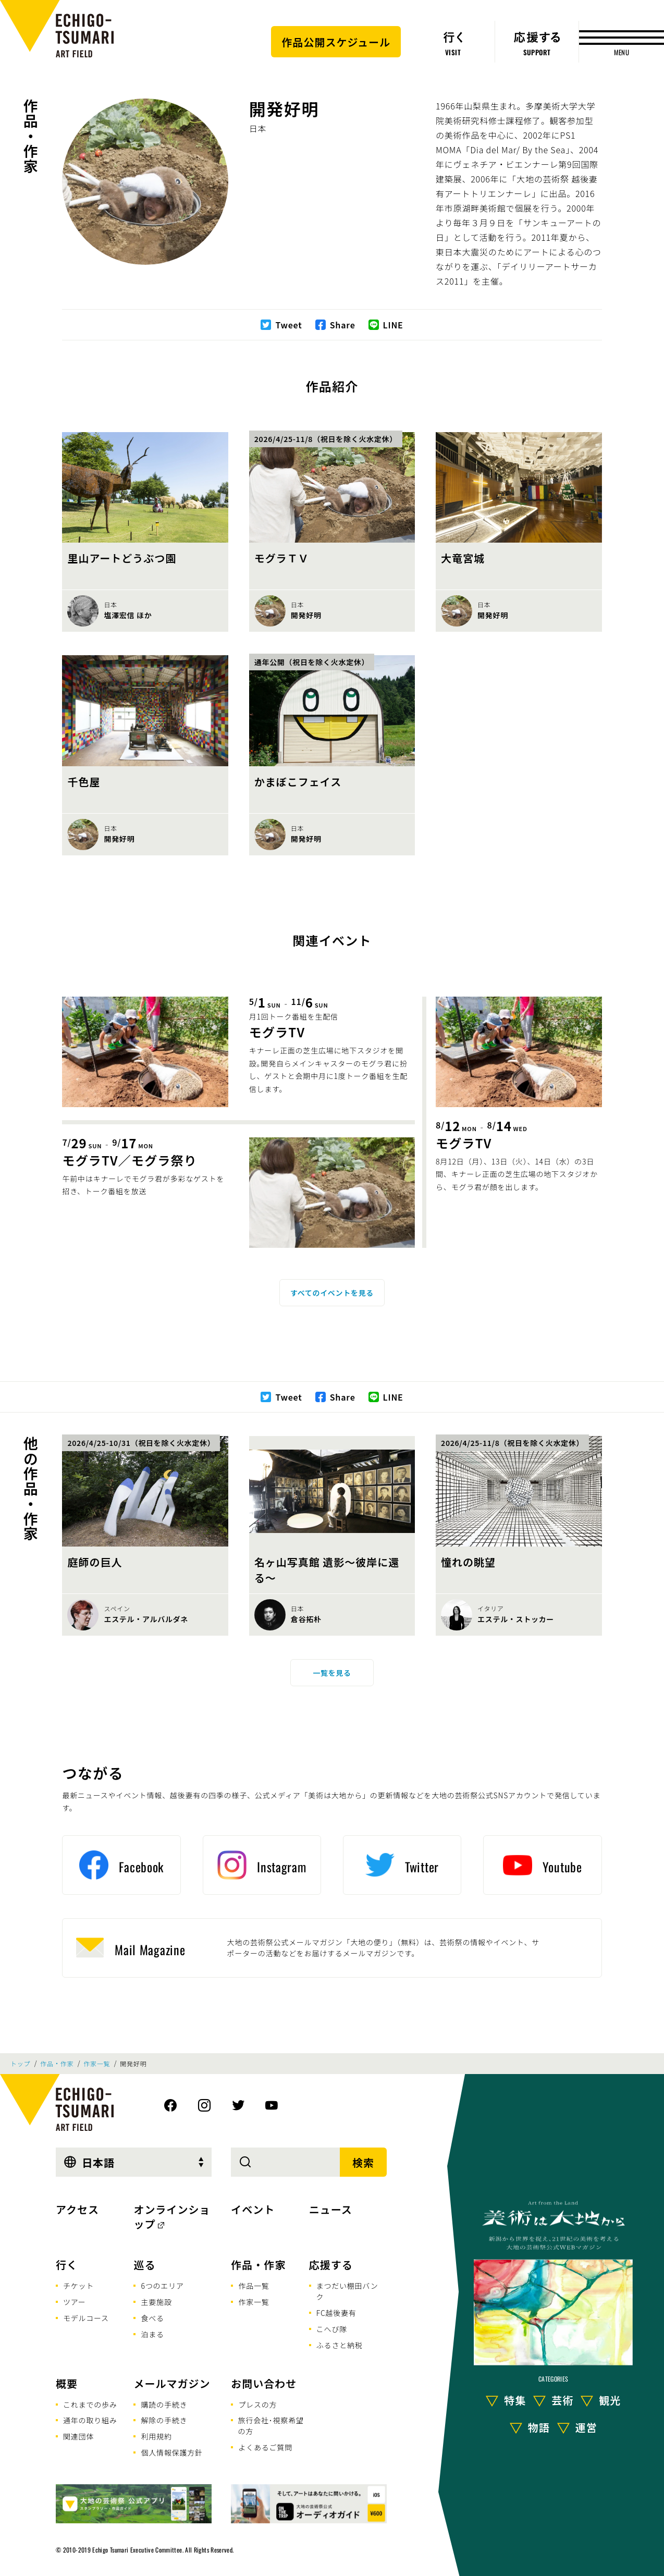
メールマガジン (171, 2383)
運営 (586, 2427)
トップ (20, 2063)
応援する (331, 2264)
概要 (67, 2383)
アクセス (77, 2209)
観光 (610, 2400)
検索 (363, 2162)
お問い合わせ (264, 2383)
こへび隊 (331, 2329)
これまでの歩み (90, 2404)
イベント (253, 2209)
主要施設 (156, 2302)
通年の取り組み (90, 2420)
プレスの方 (257, 2404)
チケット (78, 2285)
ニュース (330, 2209)
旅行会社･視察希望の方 (271, 2425)
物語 (539, 2427)
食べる (152, 2318)
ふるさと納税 (339, 2345)
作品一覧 (253, 2285)
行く (67, 2264)
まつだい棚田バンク (347, 2291)
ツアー (74, 2302)
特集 (515, 2400)
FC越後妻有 (336, 2313)
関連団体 (78, 2436)
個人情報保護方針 (171, 2452)
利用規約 (156, 2436)
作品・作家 (30, 136)
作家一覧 (96, 2063)
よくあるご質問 (265, 2447)
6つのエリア (162, 2285)
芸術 (562, 2400)
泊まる (152, 2334)
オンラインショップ (171, 2216)
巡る (144, 2264)
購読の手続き (164, 2404)
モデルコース (86, 2318)
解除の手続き (164, 2420)
